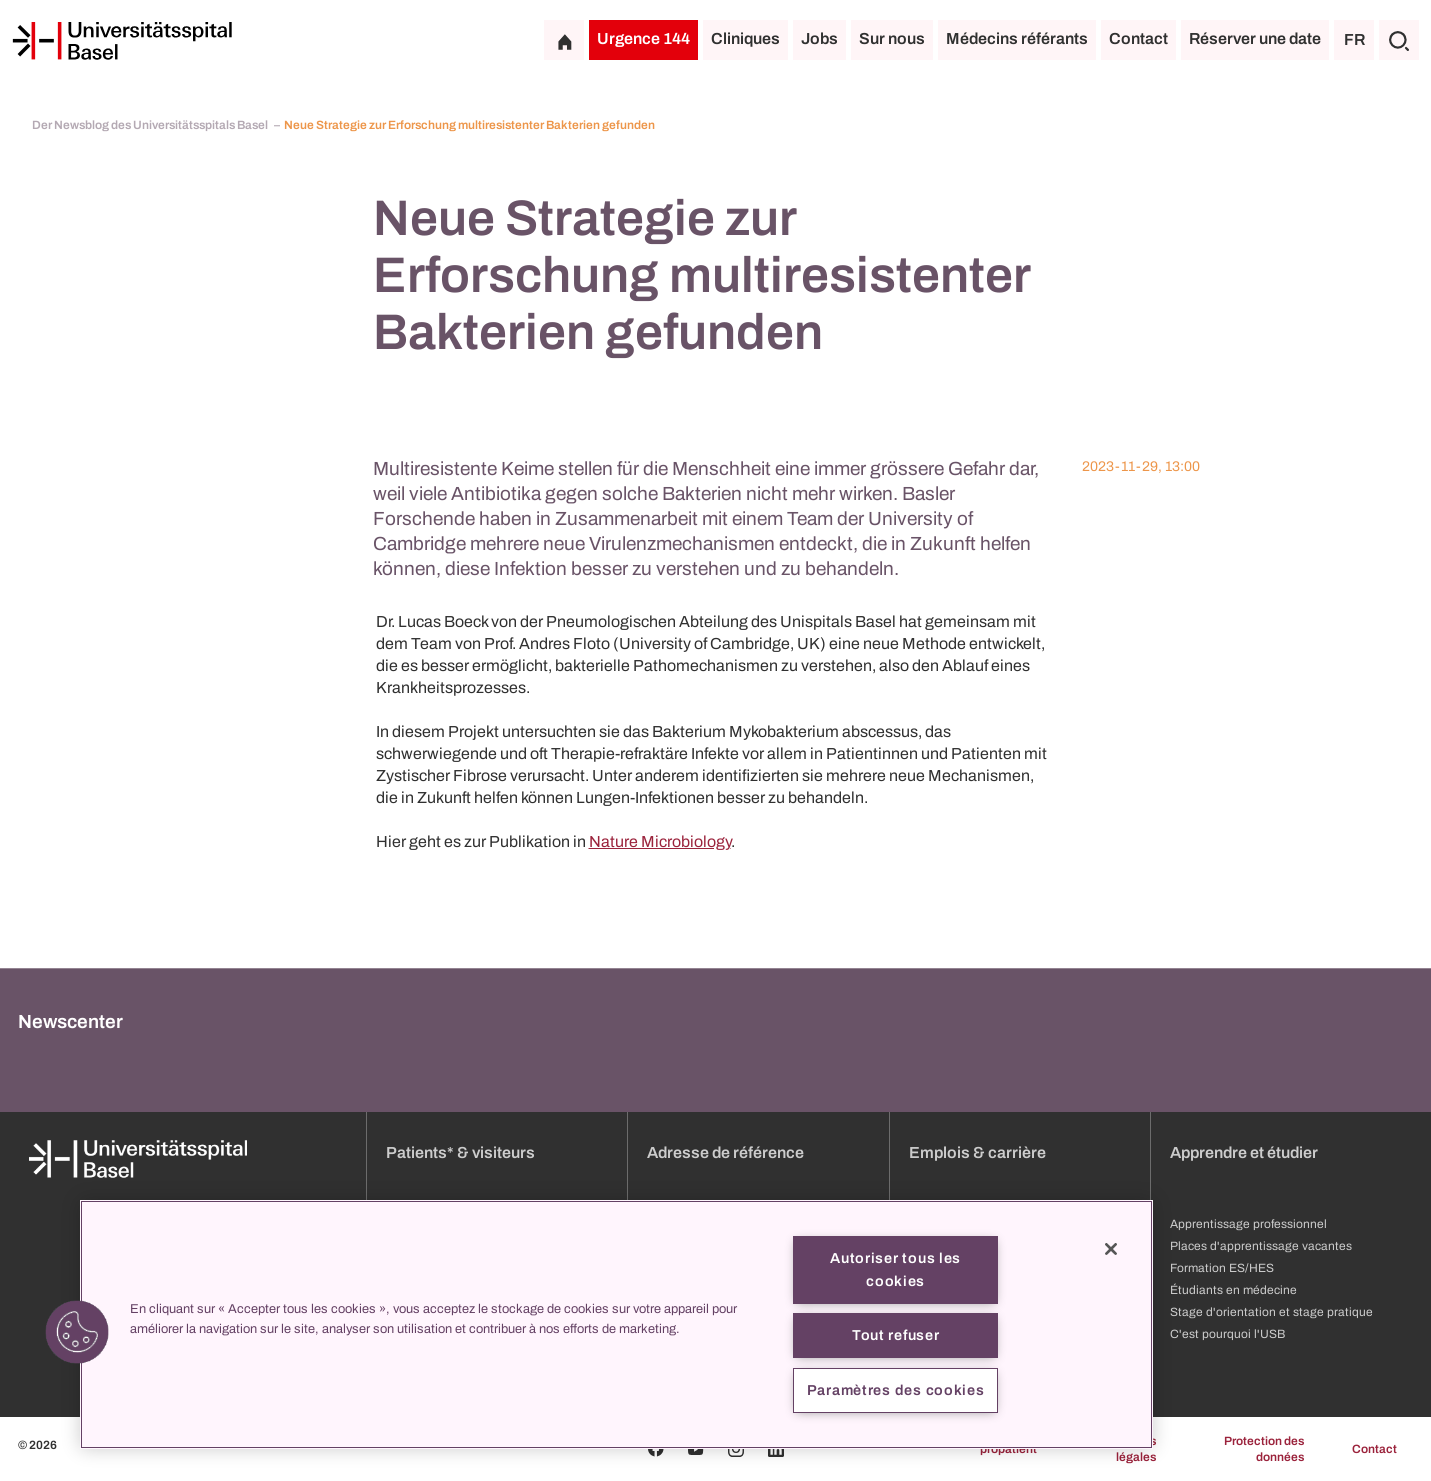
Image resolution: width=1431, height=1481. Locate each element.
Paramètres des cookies (896, 1390)
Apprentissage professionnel (1248, 1224)
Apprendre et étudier (1244, 1152)
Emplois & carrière (977, 1152)
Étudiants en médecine (1233, 1290)
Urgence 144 (643, 38)
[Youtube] (696, 1449)
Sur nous (892, 38)
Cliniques (745, 38)
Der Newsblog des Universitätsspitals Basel (151, 125)
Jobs (819, 38)
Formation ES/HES (1222, 1268)
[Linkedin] (776, 1449)
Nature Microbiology (660, 841)
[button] (77, 1332)
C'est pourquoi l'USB (1227, 1334)
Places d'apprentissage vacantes (1261, 1246)
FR (1354, 39)
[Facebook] (656, 1449)
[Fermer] (1111, 1249)
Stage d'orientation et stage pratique (1271, 1312)
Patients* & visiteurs (460, 1152)
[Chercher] (1399, 40)
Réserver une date (1255, 38)
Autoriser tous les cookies (895, 1269)
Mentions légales (1130, 1449)
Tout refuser (896, 1335)
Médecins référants (1017, 38)
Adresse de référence (725, 1152)
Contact (1138, 38)
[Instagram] (736, 1449)
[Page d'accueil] (122, 41)
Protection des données (1264, 1449)
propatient (1008, 1449)
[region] (616, 1324)
